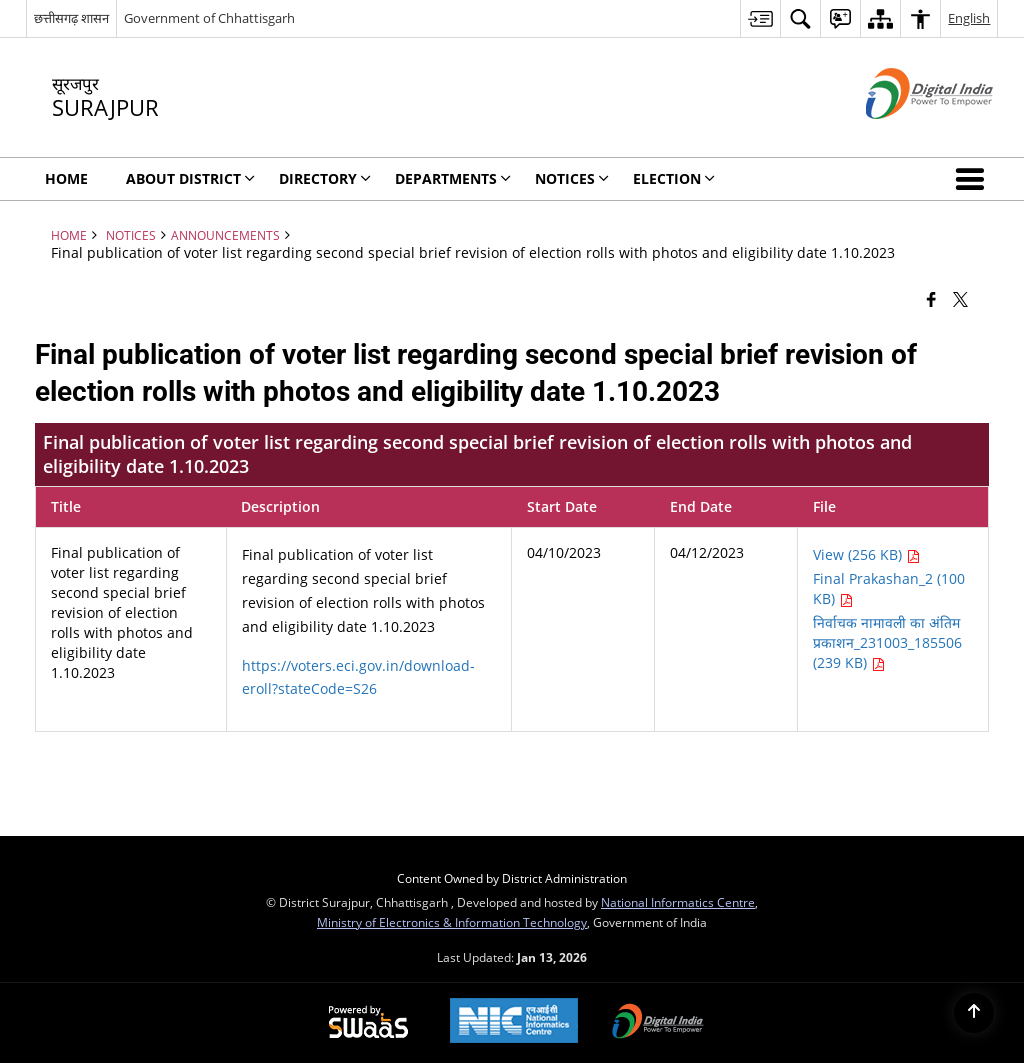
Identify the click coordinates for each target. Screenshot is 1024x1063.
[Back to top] (974, 1013)
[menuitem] (760, 18)
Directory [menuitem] (325, 178)
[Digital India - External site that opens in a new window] (904, 135)
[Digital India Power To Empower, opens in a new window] (658, 1023)
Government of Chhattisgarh (209, 18)
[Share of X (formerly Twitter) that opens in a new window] (960, 298)
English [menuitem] (969, 18)
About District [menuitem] (190, 178)
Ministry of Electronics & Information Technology (452, 922)
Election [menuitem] (674, 178)
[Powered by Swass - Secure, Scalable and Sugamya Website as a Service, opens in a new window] (368, 1023)
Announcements (225, 235)
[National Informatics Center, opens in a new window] (514, 1022)
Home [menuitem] (66, 178)
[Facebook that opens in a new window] (931, 298)
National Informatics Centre (678, 902)
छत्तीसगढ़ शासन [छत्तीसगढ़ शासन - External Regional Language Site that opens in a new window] (71, 18)
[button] (974, 179)
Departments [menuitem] (453, 178)
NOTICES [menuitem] (572, 178)
